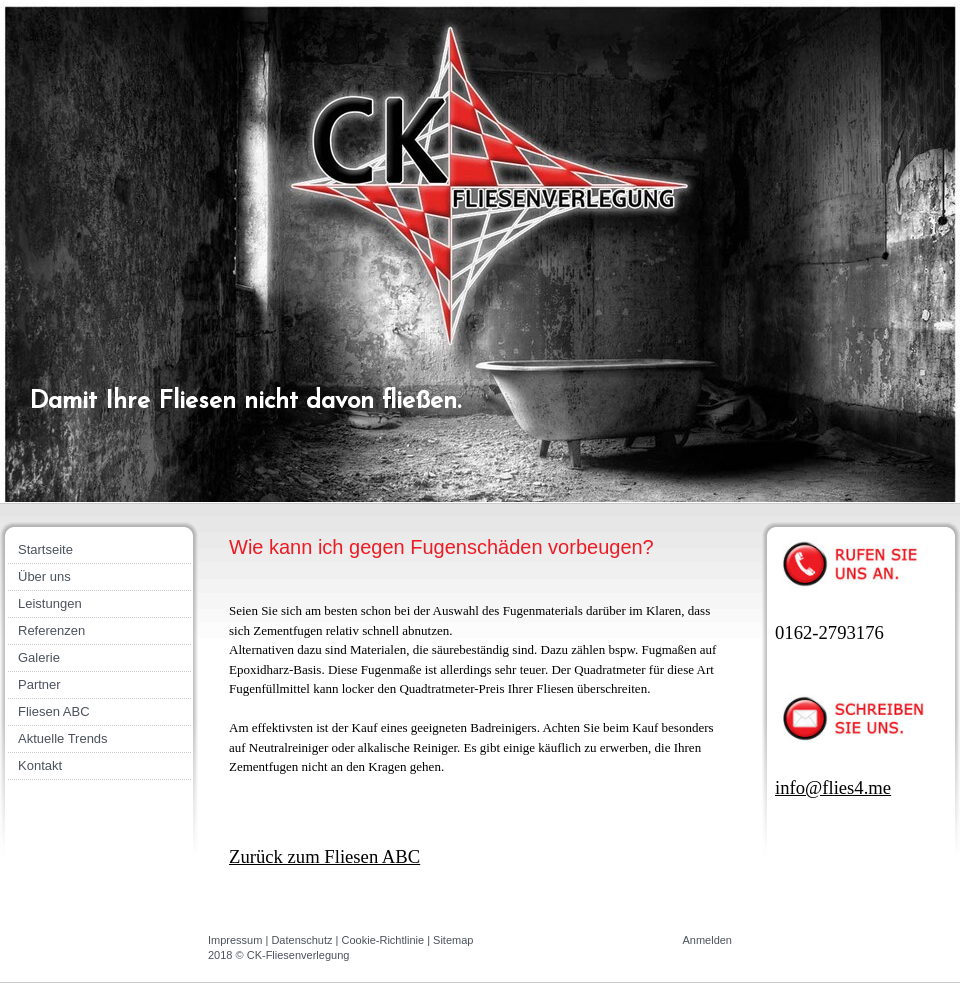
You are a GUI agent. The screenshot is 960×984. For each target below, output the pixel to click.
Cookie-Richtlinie (383, 940)
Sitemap (453, 940)
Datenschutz (301, 940)
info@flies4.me (833, 787)
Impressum (235, 940)
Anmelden (707, 940)
